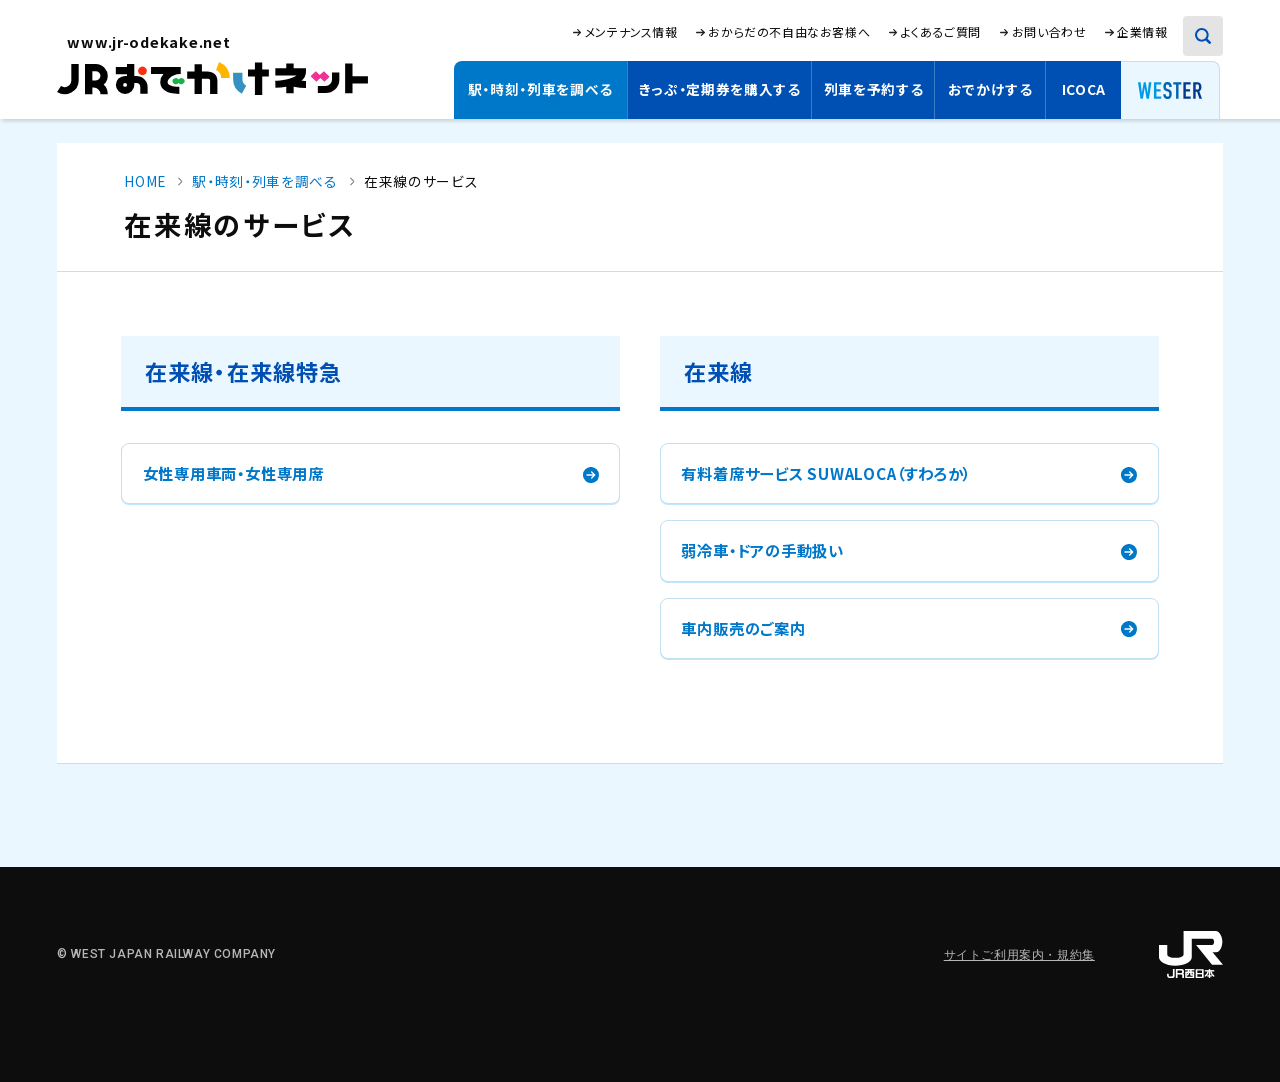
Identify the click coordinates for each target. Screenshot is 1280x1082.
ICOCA (1084, 89)
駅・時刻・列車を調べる (541, 89)
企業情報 (1142, 32)
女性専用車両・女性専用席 (233, 473)
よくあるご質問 (941, 32)
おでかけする (990, 89)
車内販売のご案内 (743, 628)
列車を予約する (874, 89)
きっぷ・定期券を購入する (720, 89)
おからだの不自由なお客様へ (789, 31)
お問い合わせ (1049, 31)
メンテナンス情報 (631, 32)
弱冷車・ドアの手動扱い (762, 550)
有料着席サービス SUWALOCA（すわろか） (826, 473)
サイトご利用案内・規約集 (1019, 955)
